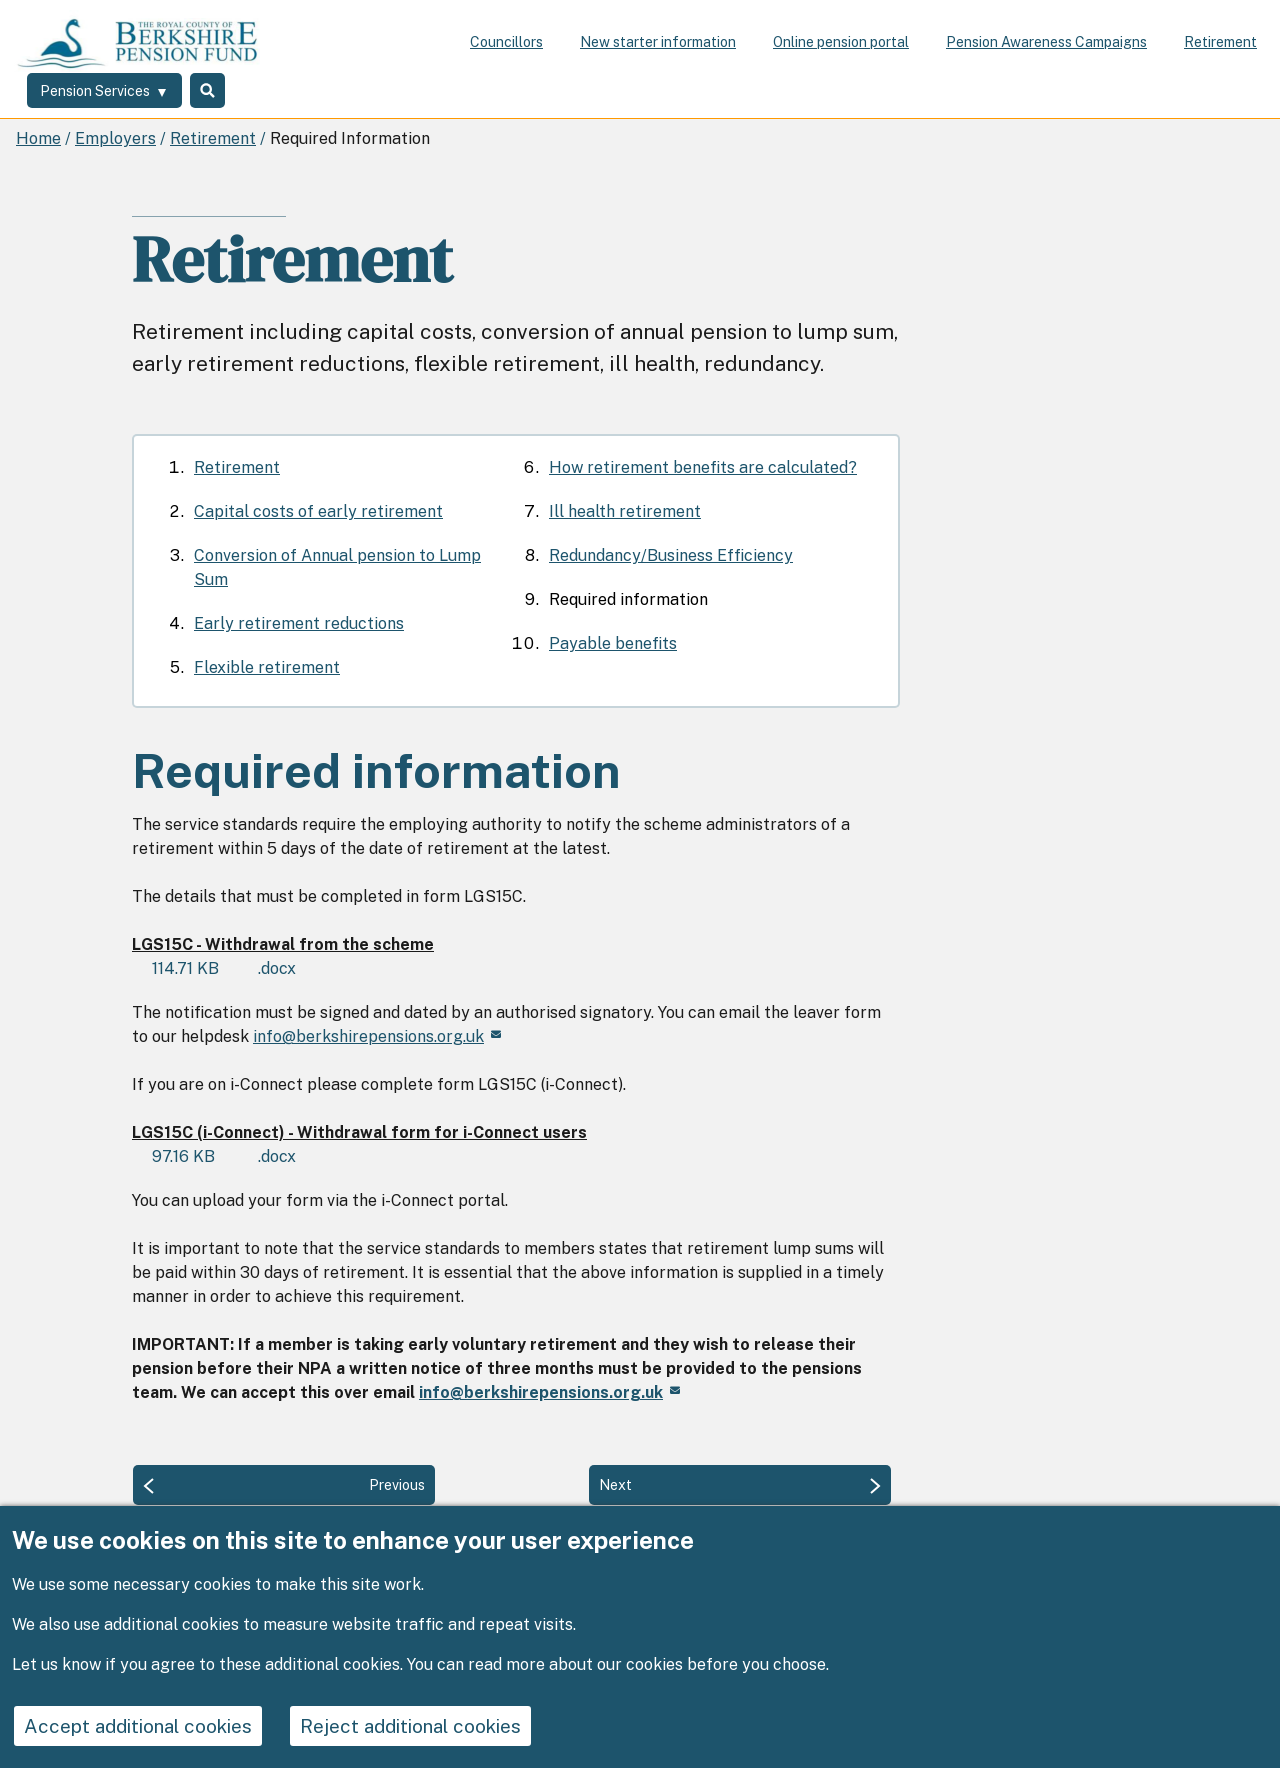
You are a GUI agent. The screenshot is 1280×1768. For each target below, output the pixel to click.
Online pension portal (841, 42)
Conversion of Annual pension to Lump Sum (337, 567)
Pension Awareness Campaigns (1046, 42)
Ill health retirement (625, 511)
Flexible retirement (267, 667)
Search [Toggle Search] (222, 93)
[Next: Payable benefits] (740, 1485)
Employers (115, 138)
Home (38, 138)
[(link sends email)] (549, 1392)
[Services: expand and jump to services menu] (107, 93)
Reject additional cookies (436, 1727)
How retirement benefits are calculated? (703, 467)
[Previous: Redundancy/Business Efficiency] (284, 1485)
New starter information (658, 42)
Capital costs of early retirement (318, 511)
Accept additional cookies (147, 1727)
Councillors (506, 42)
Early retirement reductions (299, 623)
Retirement (1220, 42)
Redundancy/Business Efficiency (671, 555)
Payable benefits (613, 643)
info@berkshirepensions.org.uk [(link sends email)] (377, 1036)
